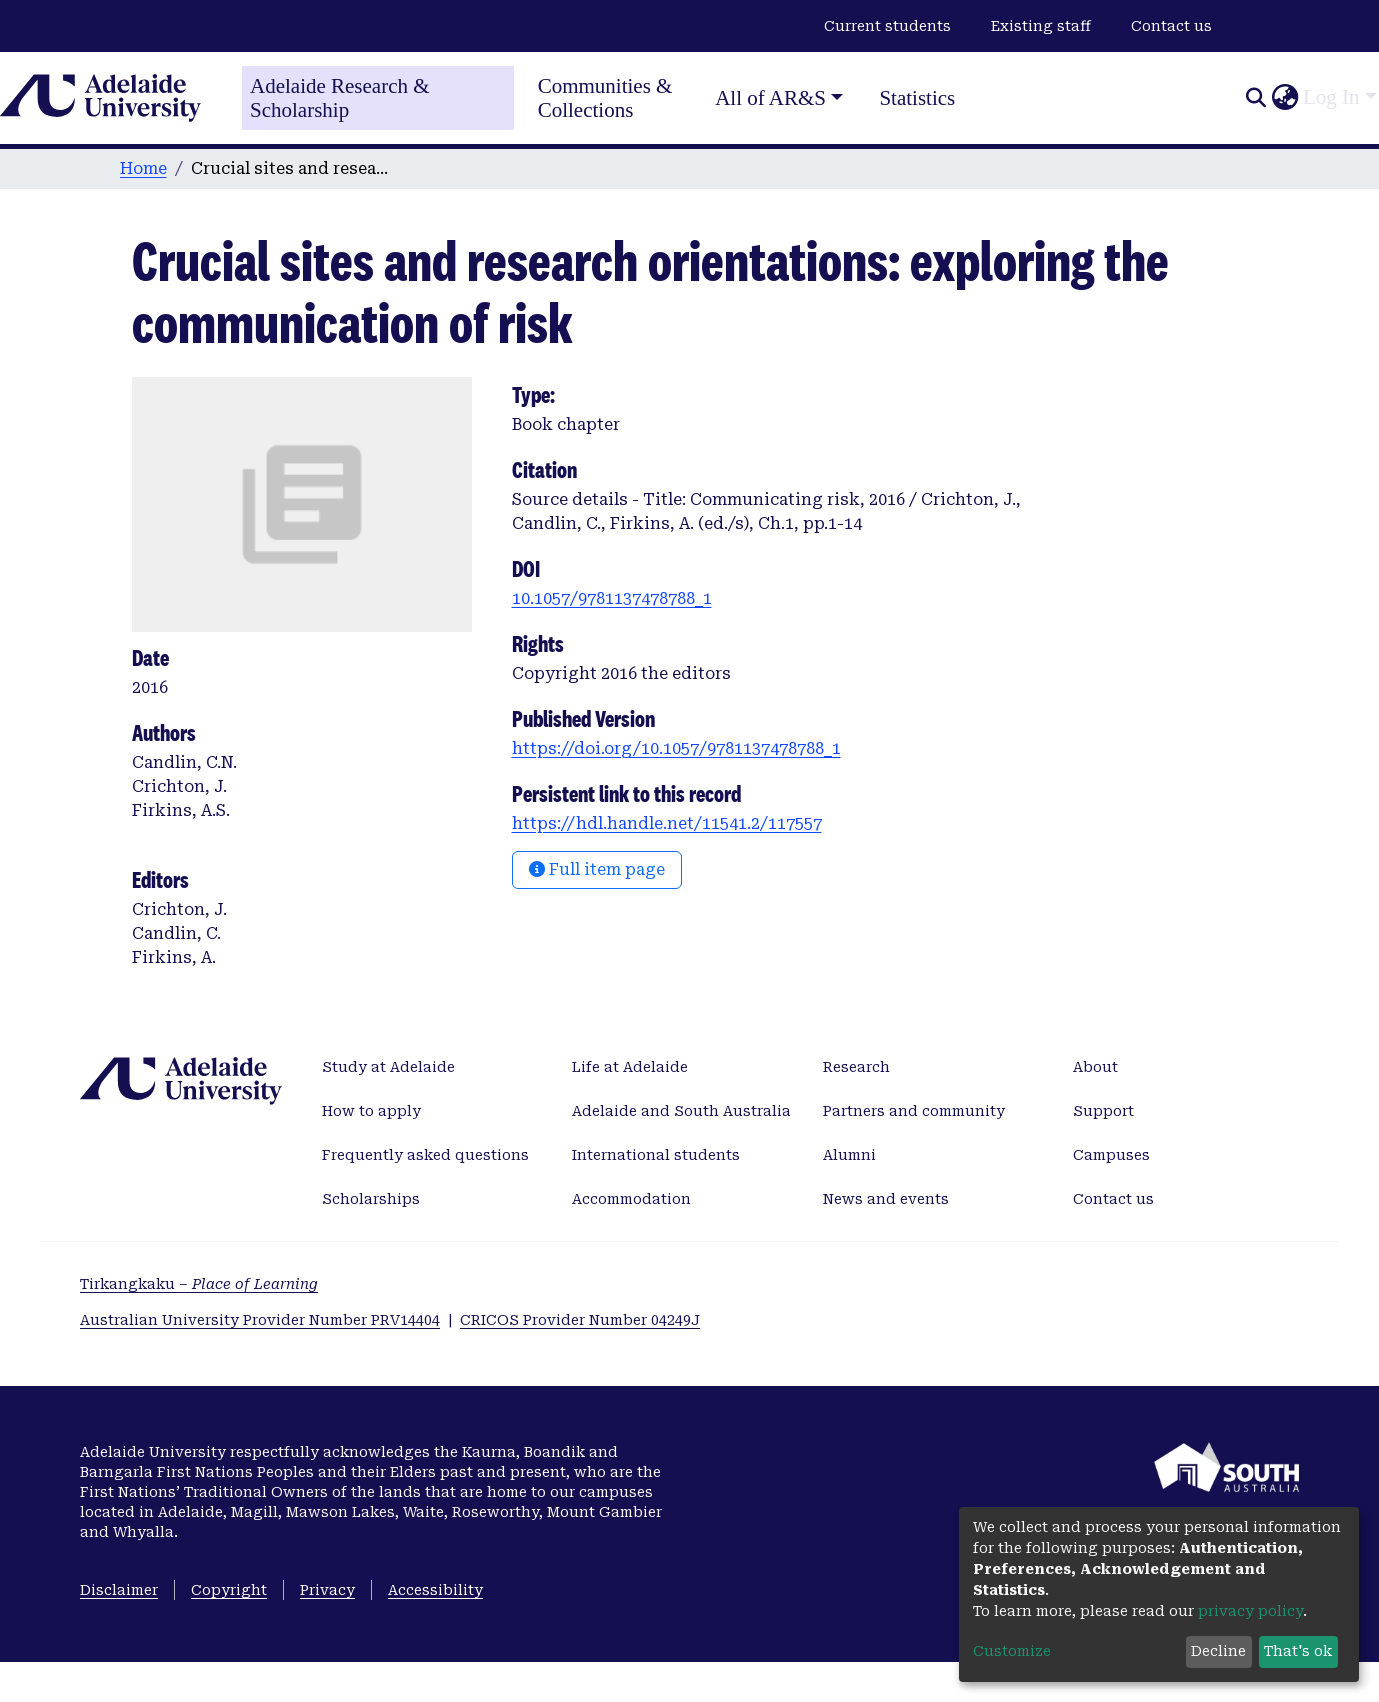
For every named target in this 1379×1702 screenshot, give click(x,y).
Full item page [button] (597, 869)
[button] (1284, 98)
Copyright (229, 1590)
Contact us (1171, 26)
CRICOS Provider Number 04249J (580, 1320)
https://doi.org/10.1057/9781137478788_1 (676, 748)
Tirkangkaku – (199, 1284)
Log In (1331, 97)
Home (143, 168)
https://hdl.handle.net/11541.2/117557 (667, 823)
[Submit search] (1255, 98)
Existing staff (1041, 26)
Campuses (1111, 1155)
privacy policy (1250, 1611)
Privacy (327, 1590)
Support (1103, 1111)
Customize (1012, 1651)
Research (856, 1067)
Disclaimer (119, 1590)
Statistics (917, 98)
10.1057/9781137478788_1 (612, 598)
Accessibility (435, 1590)
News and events (886, 1199)
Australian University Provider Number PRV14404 (260, 1320)
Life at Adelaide (630, 1067)
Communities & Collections (605, 98)
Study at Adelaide (388, 1067)
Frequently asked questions (425, 1155)
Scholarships (371, 1199)
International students (656, 1155)
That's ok (1298, 1651)
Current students (887, 26)
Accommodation (631, 1199)
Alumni (849, 1155)
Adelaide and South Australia (681, 1111)
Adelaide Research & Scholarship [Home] (340, 98)
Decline (1218, 1651)
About (1095, 1067)
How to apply (371, 1111)
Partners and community (914, 1111)
